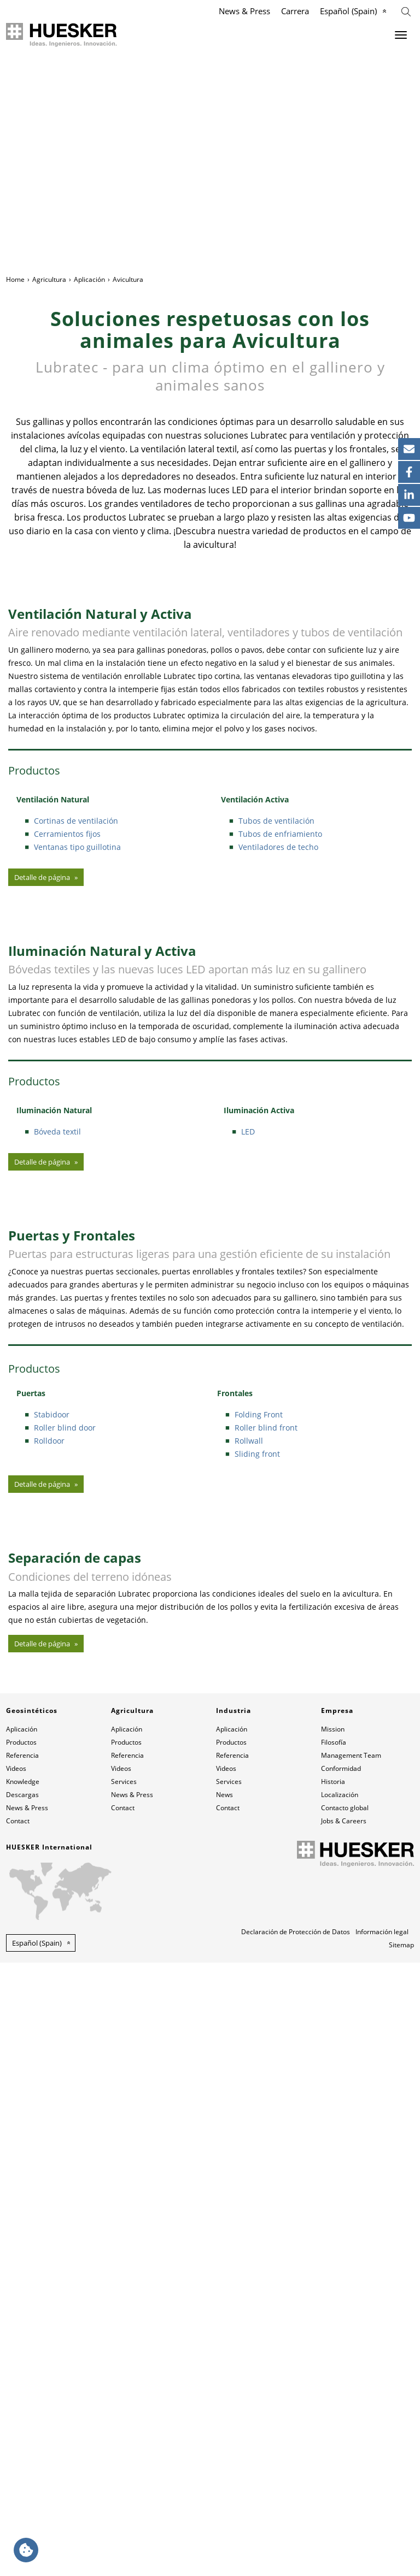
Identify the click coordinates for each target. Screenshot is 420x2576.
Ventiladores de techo (278, 1000)
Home (15, 279)
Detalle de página (42, 1030)
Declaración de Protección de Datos (295, 2545)
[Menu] (401, 35)
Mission (333, 2342)
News (224, 2408)
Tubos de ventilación (276, 973)
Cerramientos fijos (67, 987)
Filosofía (333, 2355)
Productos (21, 2355)
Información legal (382, 2545)
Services (124, 2395)
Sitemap (401, 2558)
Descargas (22, 2408)
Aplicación (89, 279)
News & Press (244, 10)
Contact (18, 2434)
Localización (339, 2408)
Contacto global (345, 2421)
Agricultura (49, 279)
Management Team (351, 2368)
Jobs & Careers (343, 2434)
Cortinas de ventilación (76, 973)
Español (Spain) (348, 10)
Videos (16, 2381)
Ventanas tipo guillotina (77, 1000)
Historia (333, 2395)
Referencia (22, 2368)
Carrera (295, 10)
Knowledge (22, 2395)
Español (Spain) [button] (37, 2556)
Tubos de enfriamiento (280, 987)
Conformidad (341, 2381)
